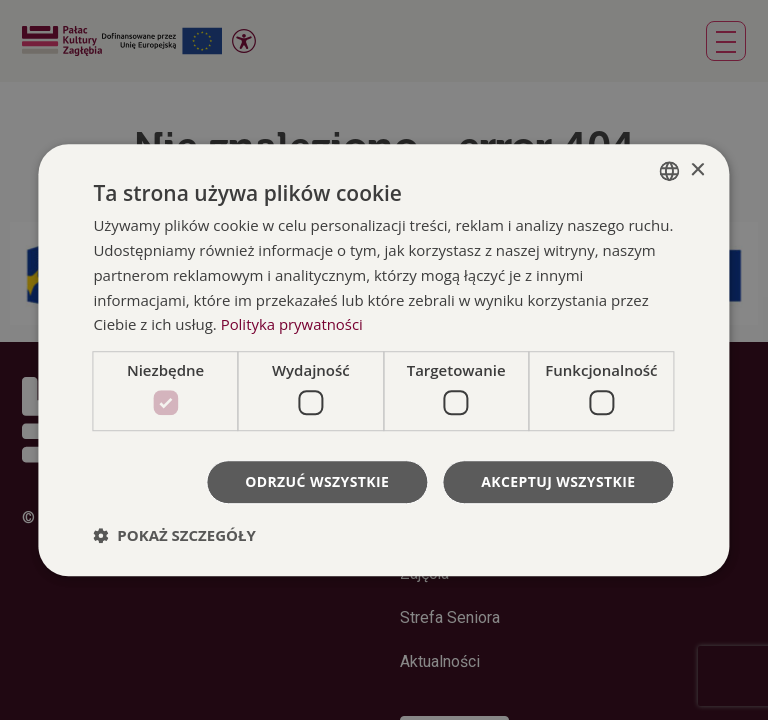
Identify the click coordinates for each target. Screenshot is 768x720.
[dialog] (383, 360)
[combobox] (670, 171)
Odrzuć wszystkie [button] (317, 481)
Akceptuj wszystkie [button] (558, 481)
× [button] (697, 170)
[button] (174, 535)
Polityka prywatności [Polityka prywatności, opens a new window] (292, 325)
